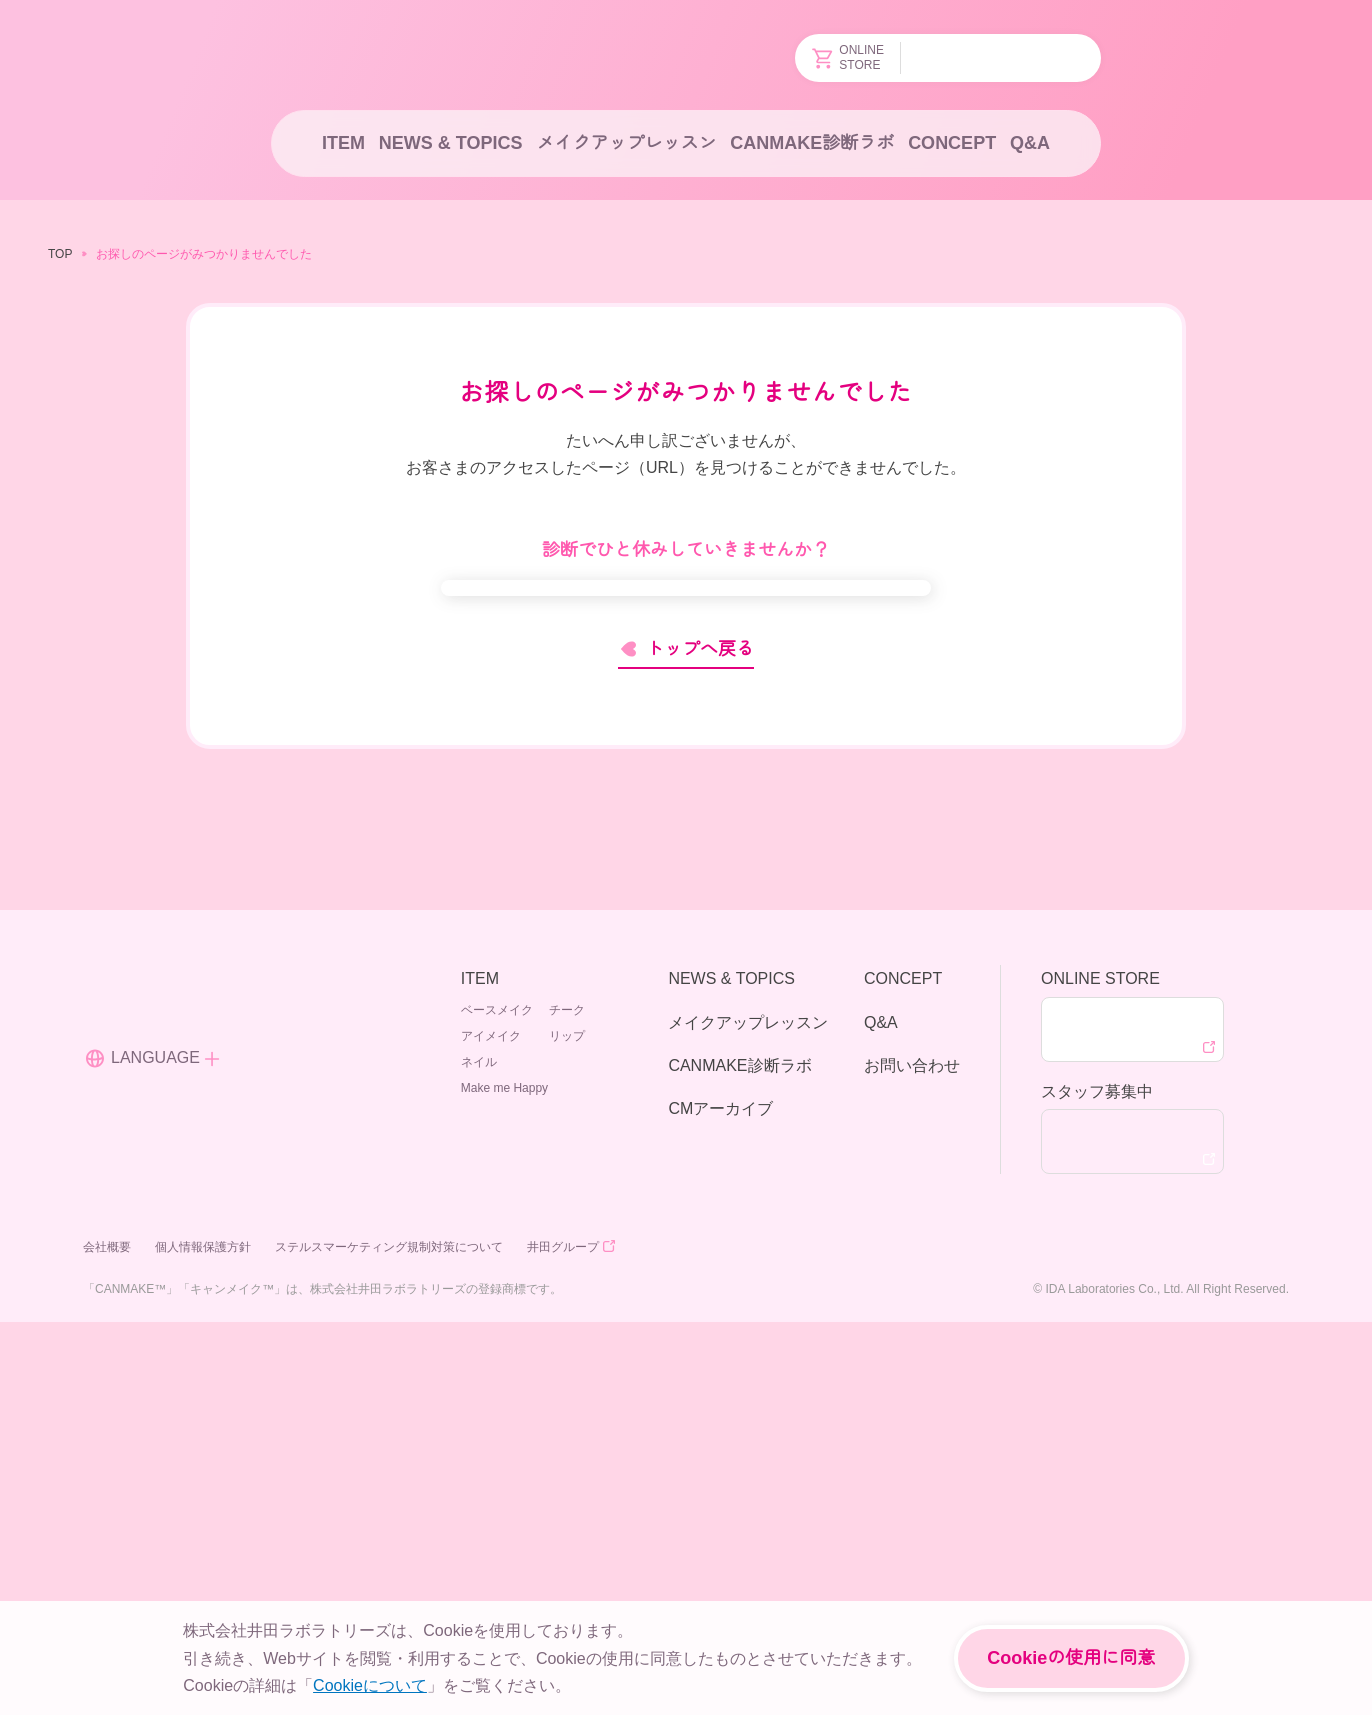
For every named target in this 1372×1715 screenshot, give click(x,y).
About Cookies (668, 1679)
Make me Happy (591, 1453)
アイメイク (491, 1427)
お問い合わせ (912, 1457)
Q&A (1031, 143)
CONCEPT (950, 143)
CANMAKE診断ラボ (812, 143)
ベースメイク (497, 1401)
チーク (567, 1401)
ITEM (341, 143)
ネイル (479, 1453)
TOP (59, 253)
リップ (567, 1427)
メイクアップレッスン (625, 143)
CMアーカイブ (719, 1500)
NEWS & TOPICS (448, 143)
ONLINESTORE (849, 58)
